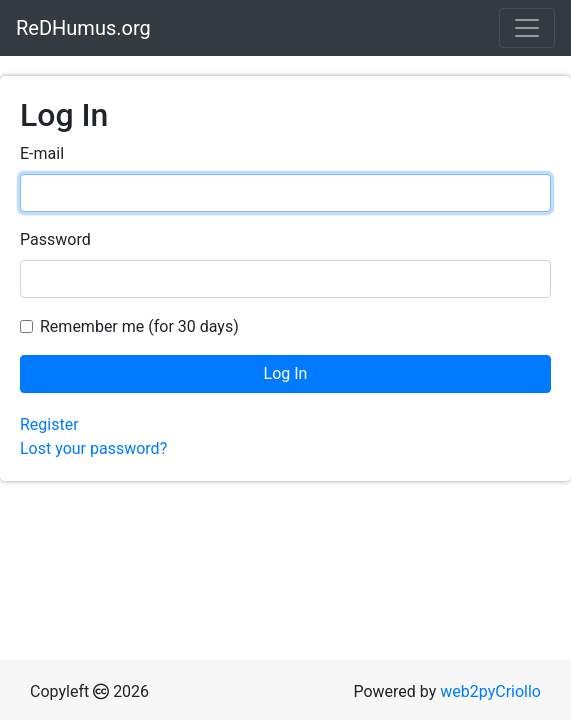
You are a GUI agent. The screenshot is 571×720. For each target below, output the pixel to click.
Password (55, 239)
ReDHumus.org (83, 28)
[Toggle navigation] (527, 28)
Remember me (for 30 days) (139, 326)
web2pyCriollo (490, 691)
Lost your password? (93, 448)
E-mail (42, 153)
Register (49, 424)
